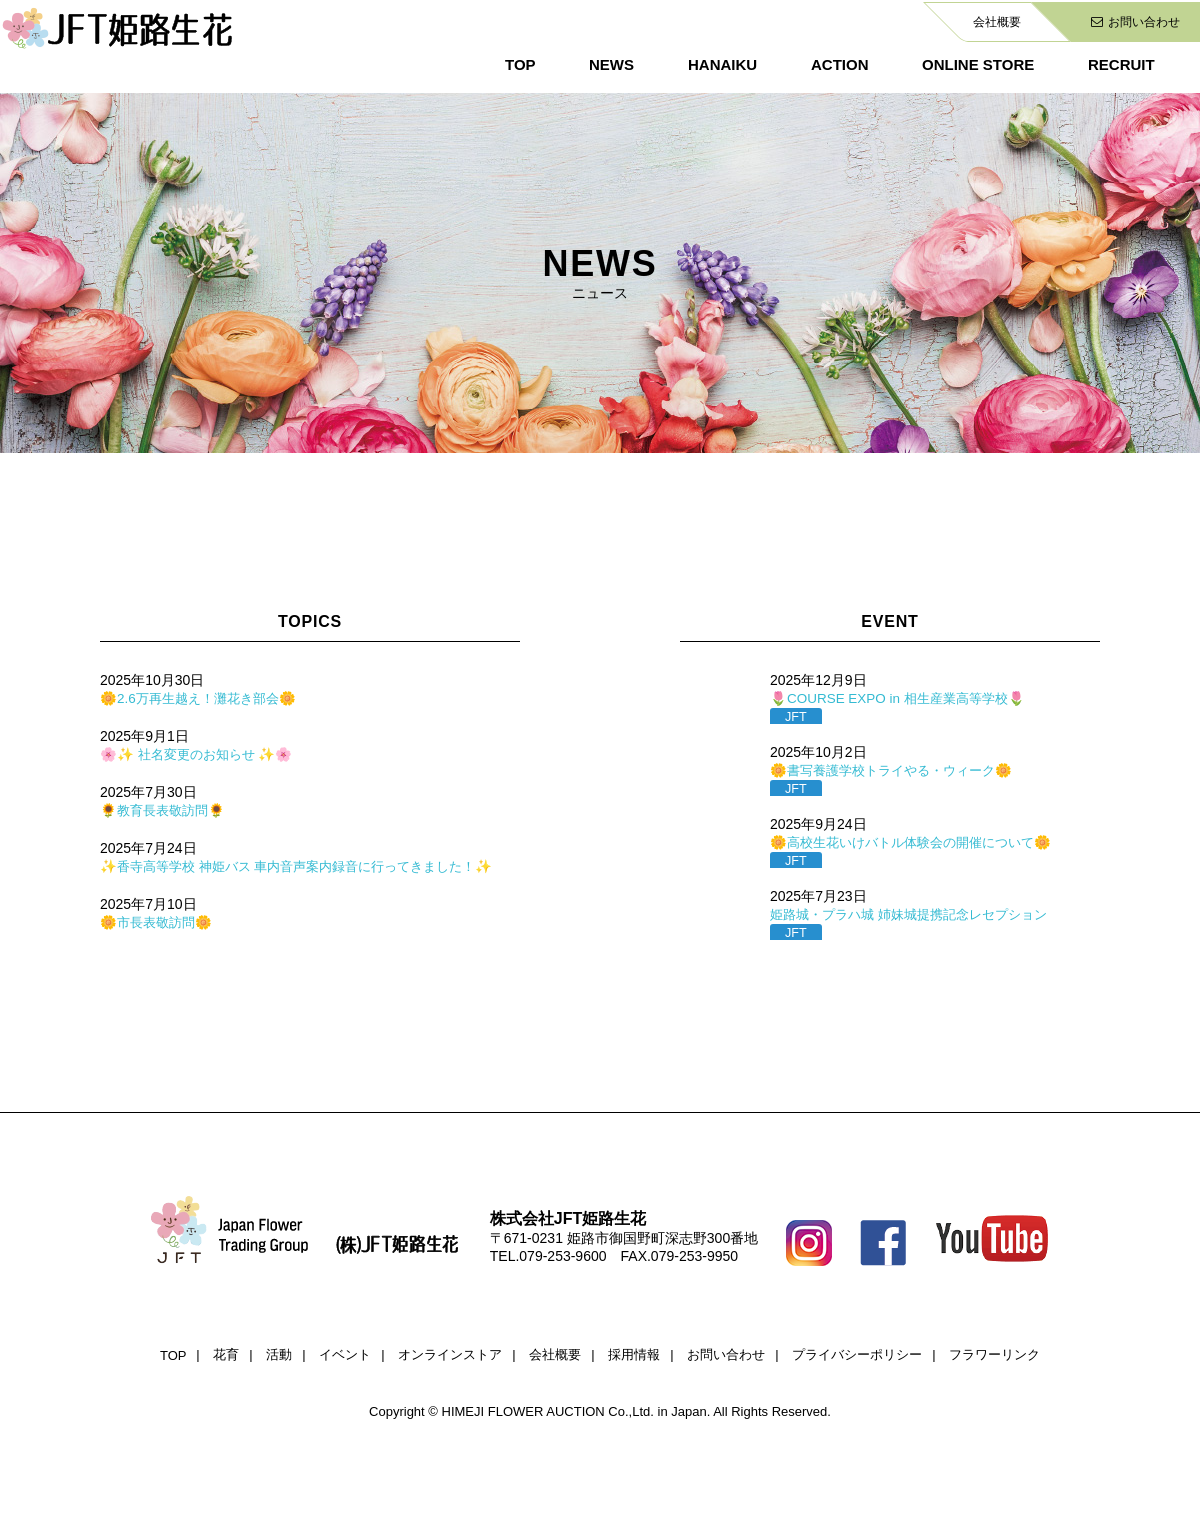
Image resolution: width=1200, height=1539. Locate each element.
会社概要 (997, 22)
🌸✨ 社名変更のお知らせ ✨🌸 (201, 754)
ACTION (840, 64)
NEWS (611, 64)
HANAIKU (722, 64)
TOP (520, 64)
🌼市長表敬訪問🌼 (159, 922)
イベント (345, 1354)
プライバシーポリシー (857, 1354)
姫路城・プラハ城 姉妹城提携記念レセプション (919, 914)
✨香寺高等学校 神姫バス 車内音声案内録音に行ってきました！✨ (310, 866)
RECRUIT (1121, 64)
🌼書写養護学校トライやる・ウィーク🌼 (899, 770)
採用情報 (634, 1354)
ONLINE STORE (978, 64)
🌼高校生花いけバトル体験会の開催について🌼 (920, 842)
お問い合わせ (1135, 22)
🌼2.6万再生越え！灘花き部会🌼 (203, 698)
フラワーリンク (994, 1354)
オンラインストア (450, 1354)
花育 (226, 1354)
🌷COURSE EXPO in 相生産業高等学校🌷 (903, 698)
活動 (279, 1354)
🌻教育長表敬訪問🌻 (166, 810)
